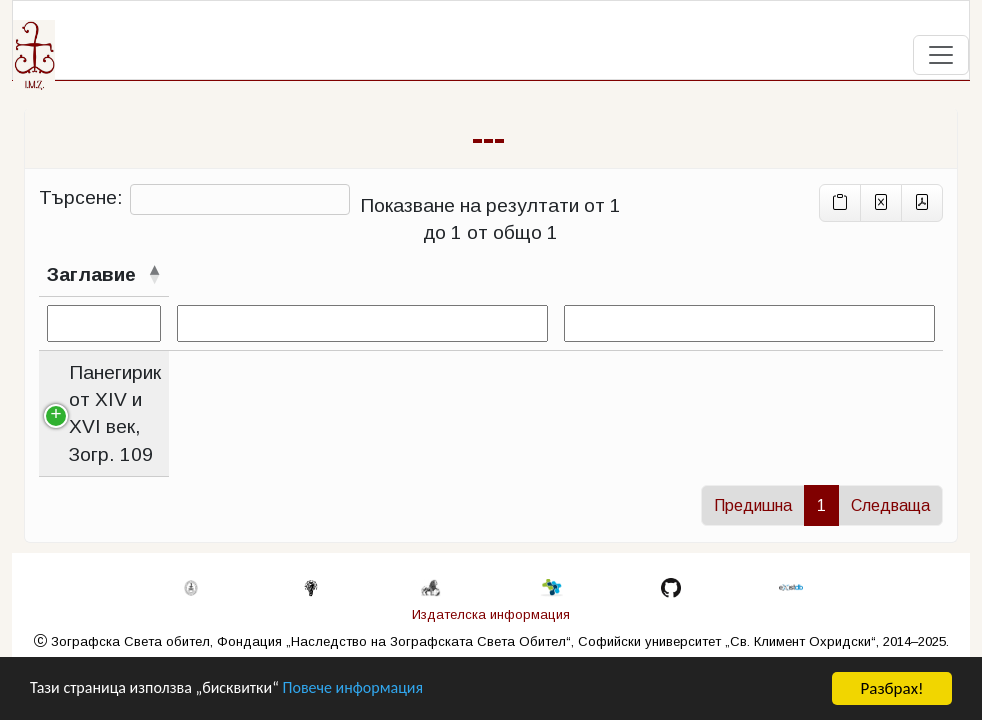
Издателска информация (491, 618)
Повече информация (372, 691)
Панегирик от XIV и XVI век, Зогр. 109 (170, 386)
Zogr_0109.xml (868, 442)
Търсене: (194, 199)
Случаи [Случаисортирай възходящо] (365, 274)
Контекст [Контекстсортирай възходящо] (477, 274)
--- (488, 137)
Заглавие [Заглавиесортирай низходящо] (91, 274)
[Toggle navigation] (941, 55)
